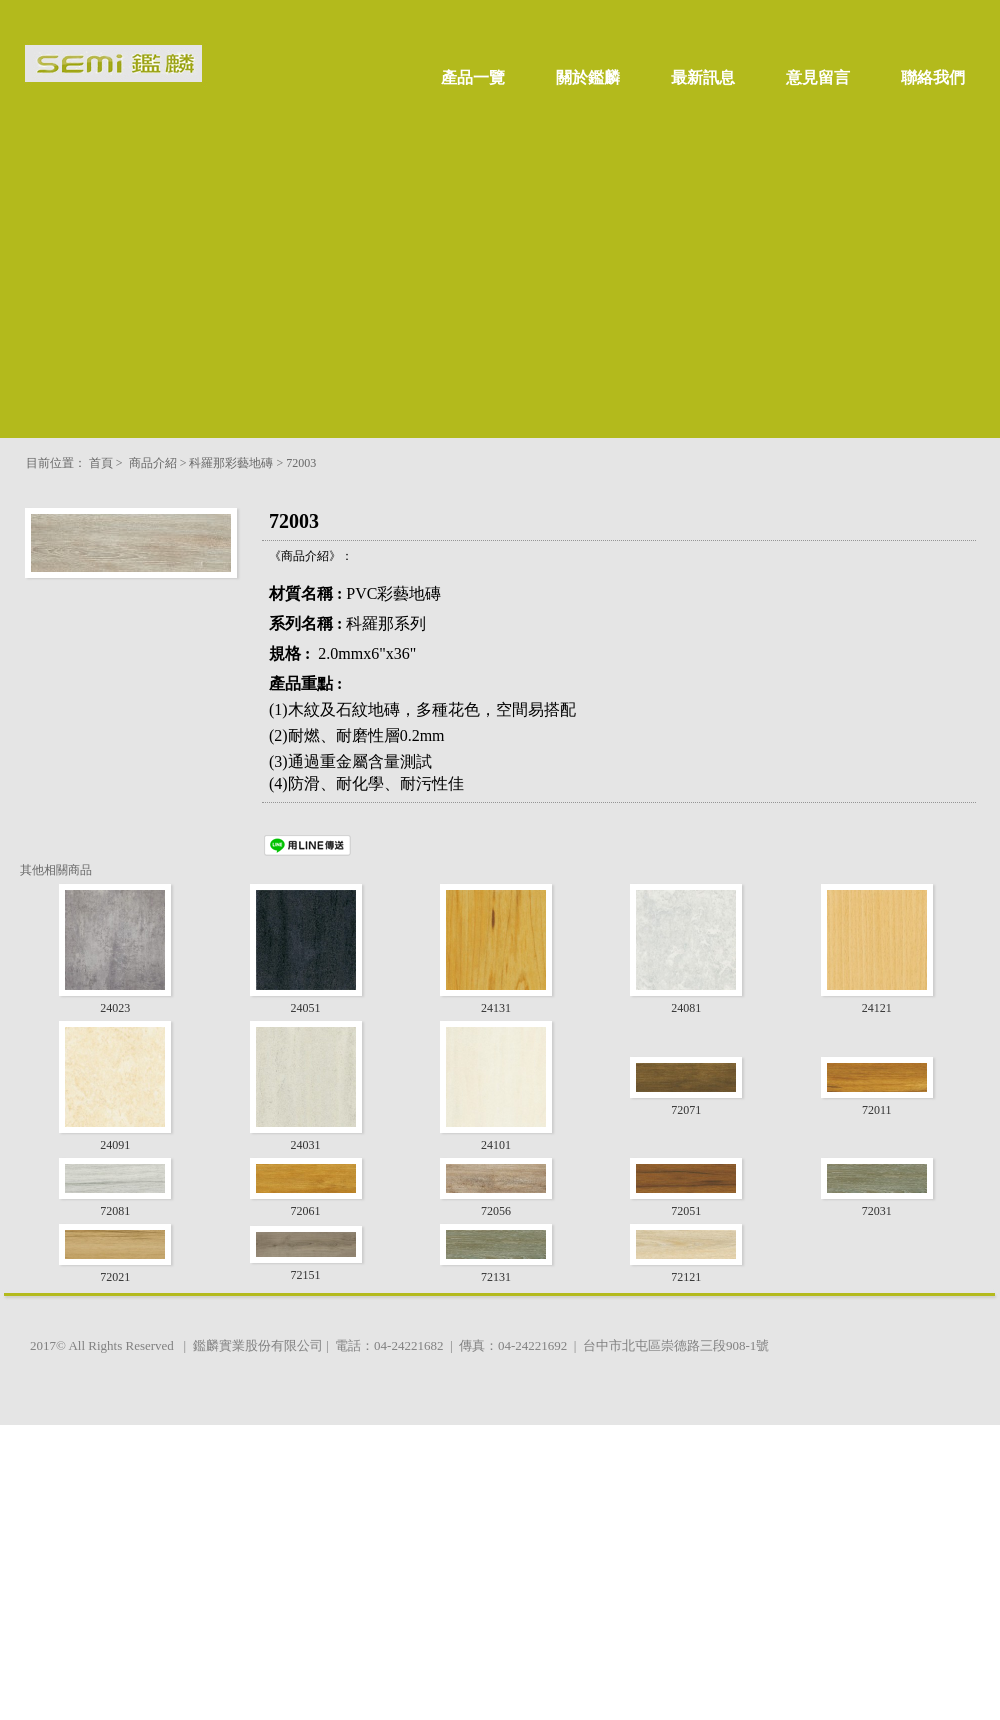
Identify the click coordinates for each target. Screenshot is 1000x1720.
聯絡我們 (933, 77)
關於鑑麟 (588, 77)
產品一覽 (473, 77)
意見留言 (818, 77)
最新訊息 (703, 77)
